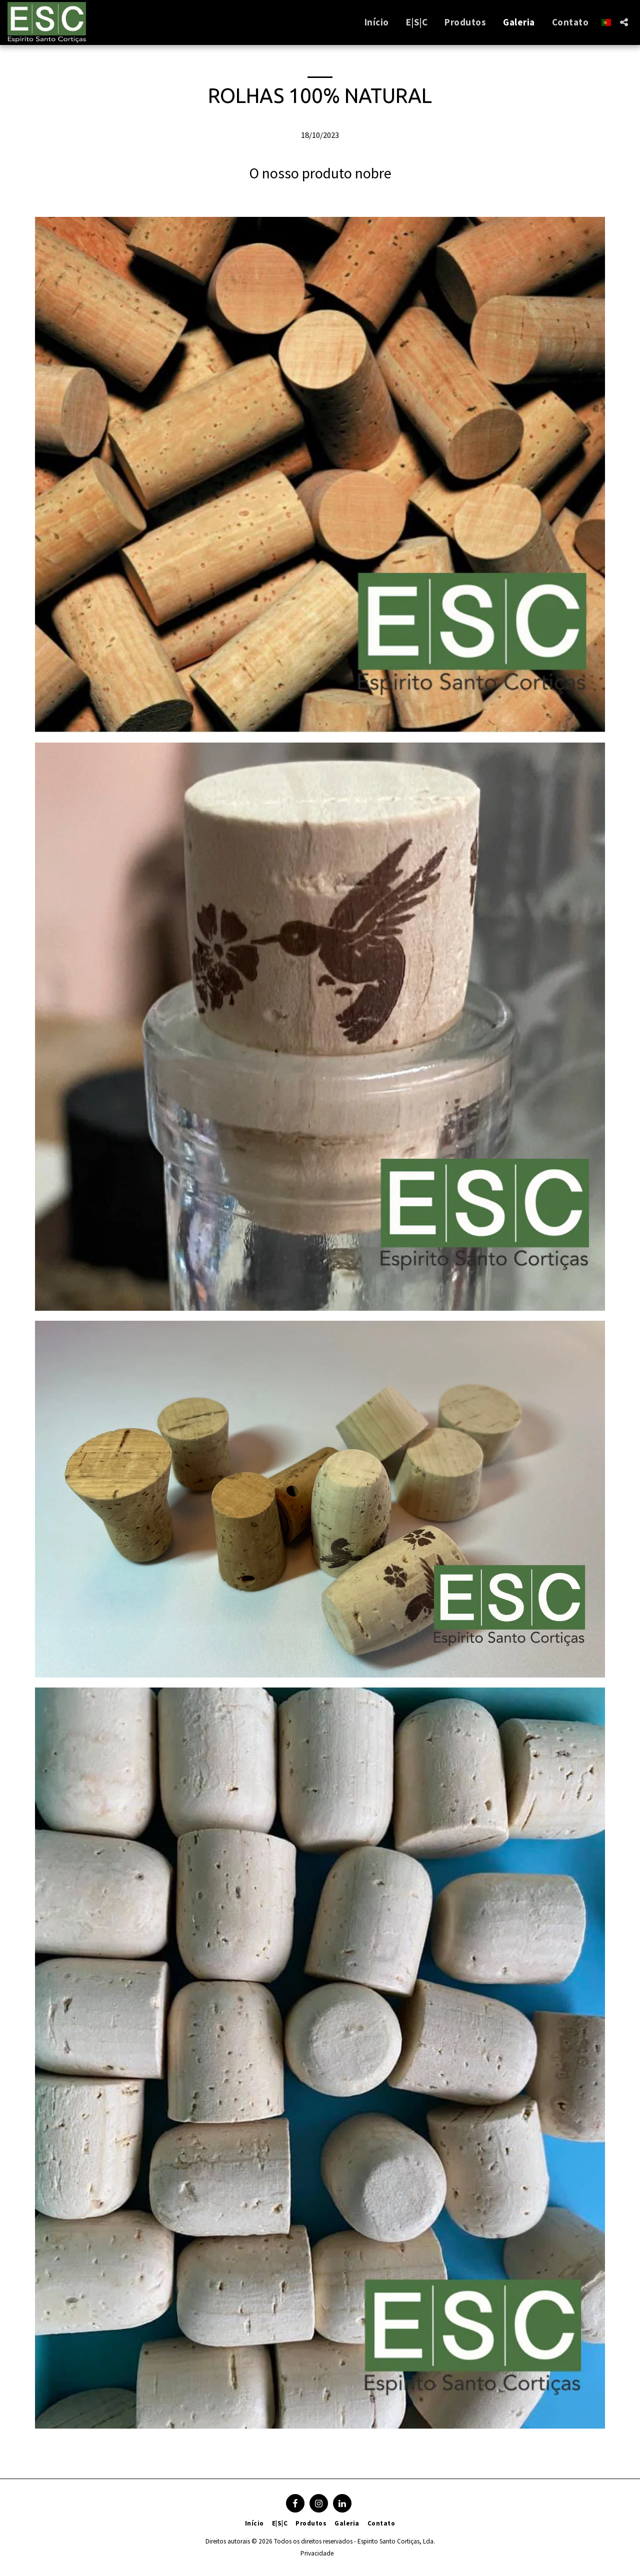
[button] (624, 22)
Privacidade (317, 2553)
